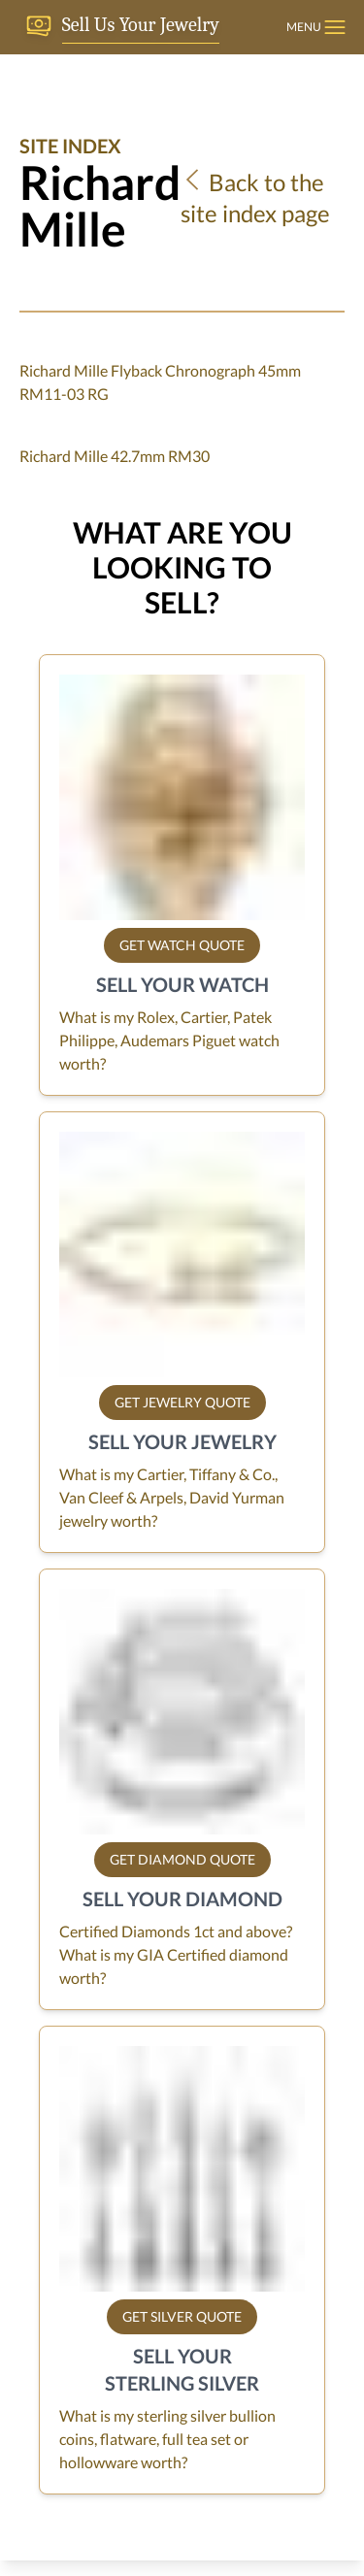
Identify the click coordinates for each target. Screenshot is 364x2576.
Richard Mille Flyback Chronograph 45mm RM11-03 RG (160, 382)
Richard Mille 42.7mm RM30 (114, 455)
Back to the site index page (255, 197)
